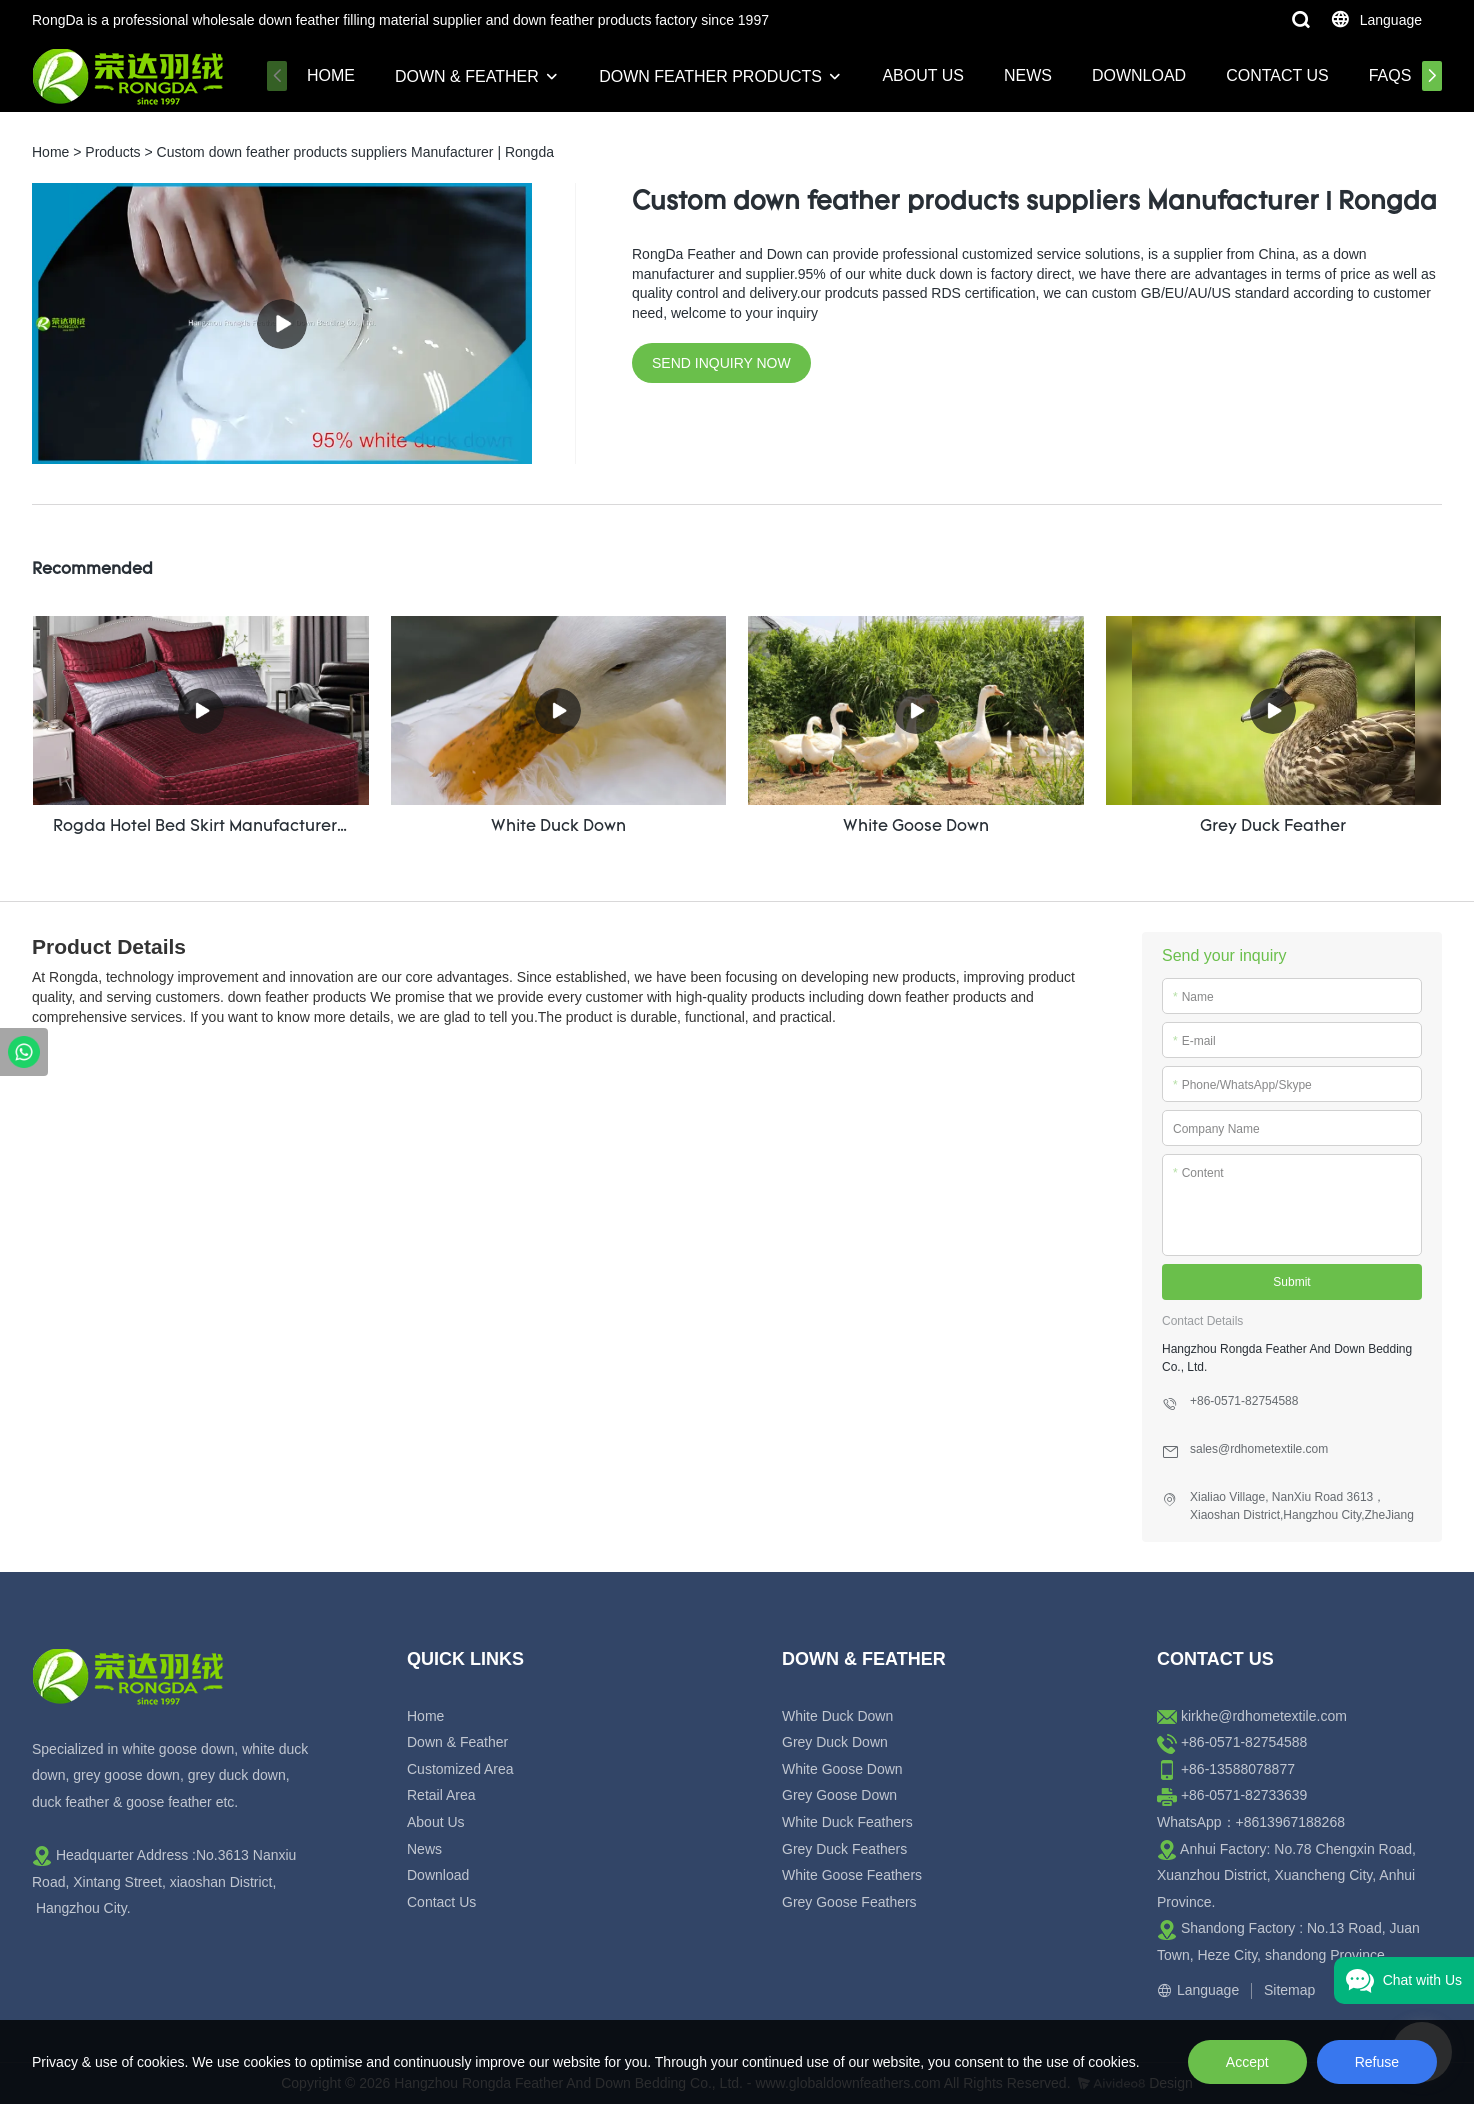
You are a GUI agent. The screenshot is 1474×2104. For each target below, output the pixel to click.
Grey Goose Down (839, 1795)
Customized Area (460, 1769)
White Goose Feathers (852, 1875)
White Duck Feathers (847, 1822)
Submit (1291, 1282)
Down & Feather (467, 76)
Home (331, 75)
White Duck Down (837, 1716)
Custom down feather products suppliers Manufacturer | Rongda (355, 152)
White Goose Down (842, 1769)
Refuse (1377, 2062)
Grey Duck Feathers (844, 1849)
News (1028, 75)
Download (1139, 75)
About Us (923, 75)
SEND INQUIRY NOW (721, 363)
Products (112, 152)
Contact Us (1277, 75)
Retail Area (441, 1795)
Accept (1247, 2062)
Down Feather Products (710, 76)
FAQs (1390, 75)
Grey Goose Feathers (849, 1902)
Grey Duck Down (835, 1742)
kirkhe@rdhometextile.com (1264, 1716)
